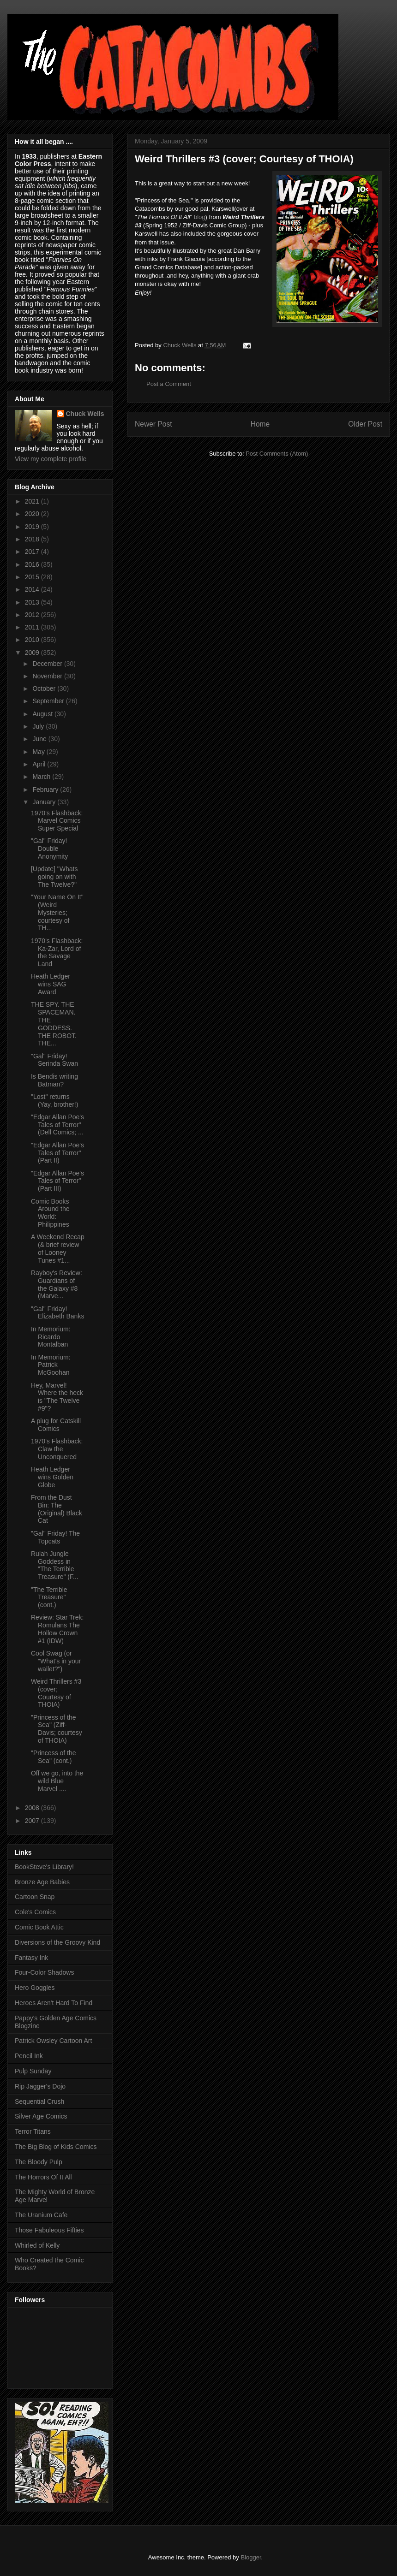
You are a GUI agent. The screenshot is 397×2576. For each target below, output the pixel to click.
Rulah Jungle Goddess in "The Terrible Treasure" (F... (54, 1565)
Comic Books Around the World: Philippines (50, 1213)
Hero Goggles (34, 1987)
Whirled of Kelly (37, 2245)
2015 (33, 577)
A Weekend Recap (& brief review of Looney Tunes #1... (57, 1248)
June (40, 738)
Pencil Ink (29, 2056)
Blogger (251, 2557)
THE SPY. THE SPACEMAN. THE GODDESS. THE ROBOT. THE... (54, 1024)
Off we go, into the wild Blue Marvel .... (57, 1781)
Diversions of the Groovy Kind (57, 1942)
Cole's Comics (35, 1912)
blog (199, 217)
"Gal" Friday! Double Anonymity (49, 848)
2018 (33, 539)
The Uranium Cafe (41, 2215)
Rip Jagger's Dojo (40, 2086)
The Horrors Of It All (43, 2177)
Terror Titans (33, 2131)
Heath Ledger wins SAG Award (50, 984)
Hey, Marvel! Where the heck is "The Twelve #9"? (57, 1397)
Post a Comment (168, 383)
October (44, 688)
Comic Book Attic (39, 1927)
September (49, 701)
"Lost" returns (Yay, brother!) (54, 1100)
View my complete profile (50, 459)
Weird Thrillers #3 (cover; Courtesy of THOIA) (56, 1693)
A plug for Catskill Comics (56, 1424)
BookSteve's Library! (44, 1866)
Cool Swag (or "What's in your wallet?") (56, 1661)
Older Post (365, 424)
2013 (33, 602)
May (39, 751)
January (44, 802)
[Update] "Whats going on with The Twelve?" (54, 876)
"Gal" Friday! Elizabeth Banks (57, 1312)
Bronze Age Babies (42, 1882)
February (46, 789)
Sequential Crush (39, 2101)
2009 (33, 652)
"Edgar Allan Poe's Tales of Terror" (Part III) (57, 1181)
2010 (33, 639)
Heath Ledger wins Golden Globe (52, 1477)
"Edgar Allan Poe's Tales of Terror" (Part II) (57, 1152)
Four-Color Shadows (44, 1972)
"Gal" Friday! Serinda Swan (54, 1060)
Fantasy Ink (31, 1957)
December (48, 663)
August (43, 714)
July (39, 726)
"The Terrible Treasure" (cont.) (49, 1597)
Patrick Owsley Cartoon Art (53, 2040)
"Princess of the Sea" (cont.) (53, 1756)
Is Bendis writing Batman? (54, 1080)
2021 (33, 501)
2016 (33, 564)
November (48, 676)
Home (260, 424)
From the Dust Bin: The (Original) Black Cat (56, 1509)
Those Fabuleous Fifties (49, 2230)
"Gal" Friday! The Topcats (55, 1537)
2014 (33, 589)
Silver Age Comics (41, 2116)
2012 (33, 614)
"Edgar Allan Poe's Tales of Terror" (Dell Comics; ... (57, 1124)
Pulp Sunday (33, 2071)
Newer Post (153, 424)
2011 (33, 627)
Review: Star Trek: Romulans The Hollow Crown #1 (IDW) (57, 1629)
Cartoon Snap (34, 1896)
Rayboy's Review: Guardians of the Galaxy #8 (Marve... (56, 1284)
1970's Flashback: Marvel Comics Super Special (57, 820)
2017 (33, 551)
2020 (33, 513)
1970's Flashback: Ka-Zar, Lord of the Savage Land (57, 952)
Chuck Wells (85, 413)
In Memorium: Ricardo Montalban (51, 1336)
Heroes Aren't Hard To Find (53, 2002)
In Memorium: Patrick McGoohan (51, 1365)
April (39, 764)
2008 (33, 1807)
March (42, 776)
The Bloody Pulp (38, 2162)
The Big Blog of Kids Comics (55, 2146)
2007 (33, 1820)
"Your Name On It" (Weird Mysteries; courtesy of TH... (57, 912)
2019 (33, 526)
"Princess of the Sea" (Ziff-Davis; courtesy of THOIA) (56, 1729)
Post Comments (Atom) (277, 453)
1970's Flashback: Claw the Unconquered (57, 1448)
